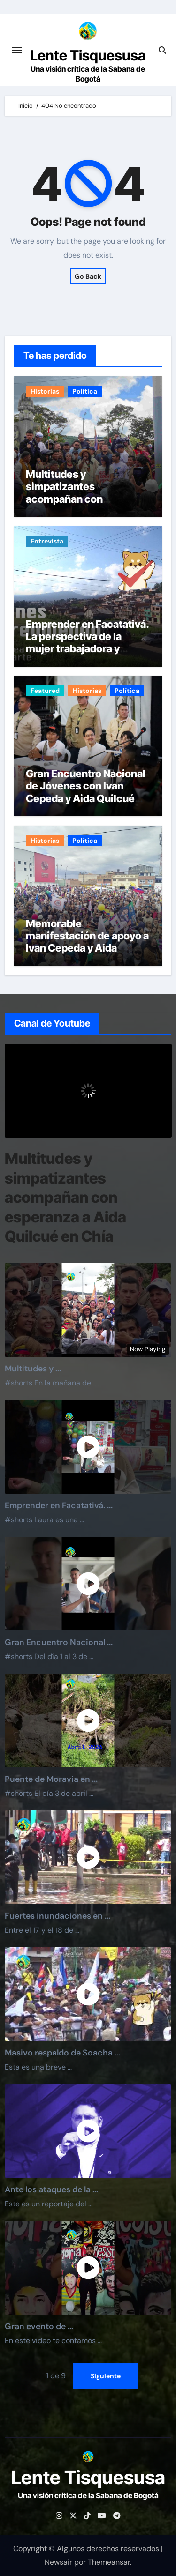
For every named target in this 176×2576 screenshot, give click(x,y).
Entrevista (47, 541)
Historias (45, 391)
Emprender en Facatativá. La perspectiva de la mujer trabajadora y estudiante (87, 642)
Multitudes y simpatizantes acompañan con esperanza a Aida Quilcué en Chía (87, 499)
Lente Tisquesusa (88, 55)
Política (84, 391)
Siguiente (106, 2375)
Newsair (58, 2562)
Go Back (88, 276)
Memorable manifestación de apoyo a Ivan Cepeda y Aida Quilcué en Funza (87, 942)
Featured (45, 690)
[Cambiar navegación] (16, 50)
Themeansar (109, 2562)
